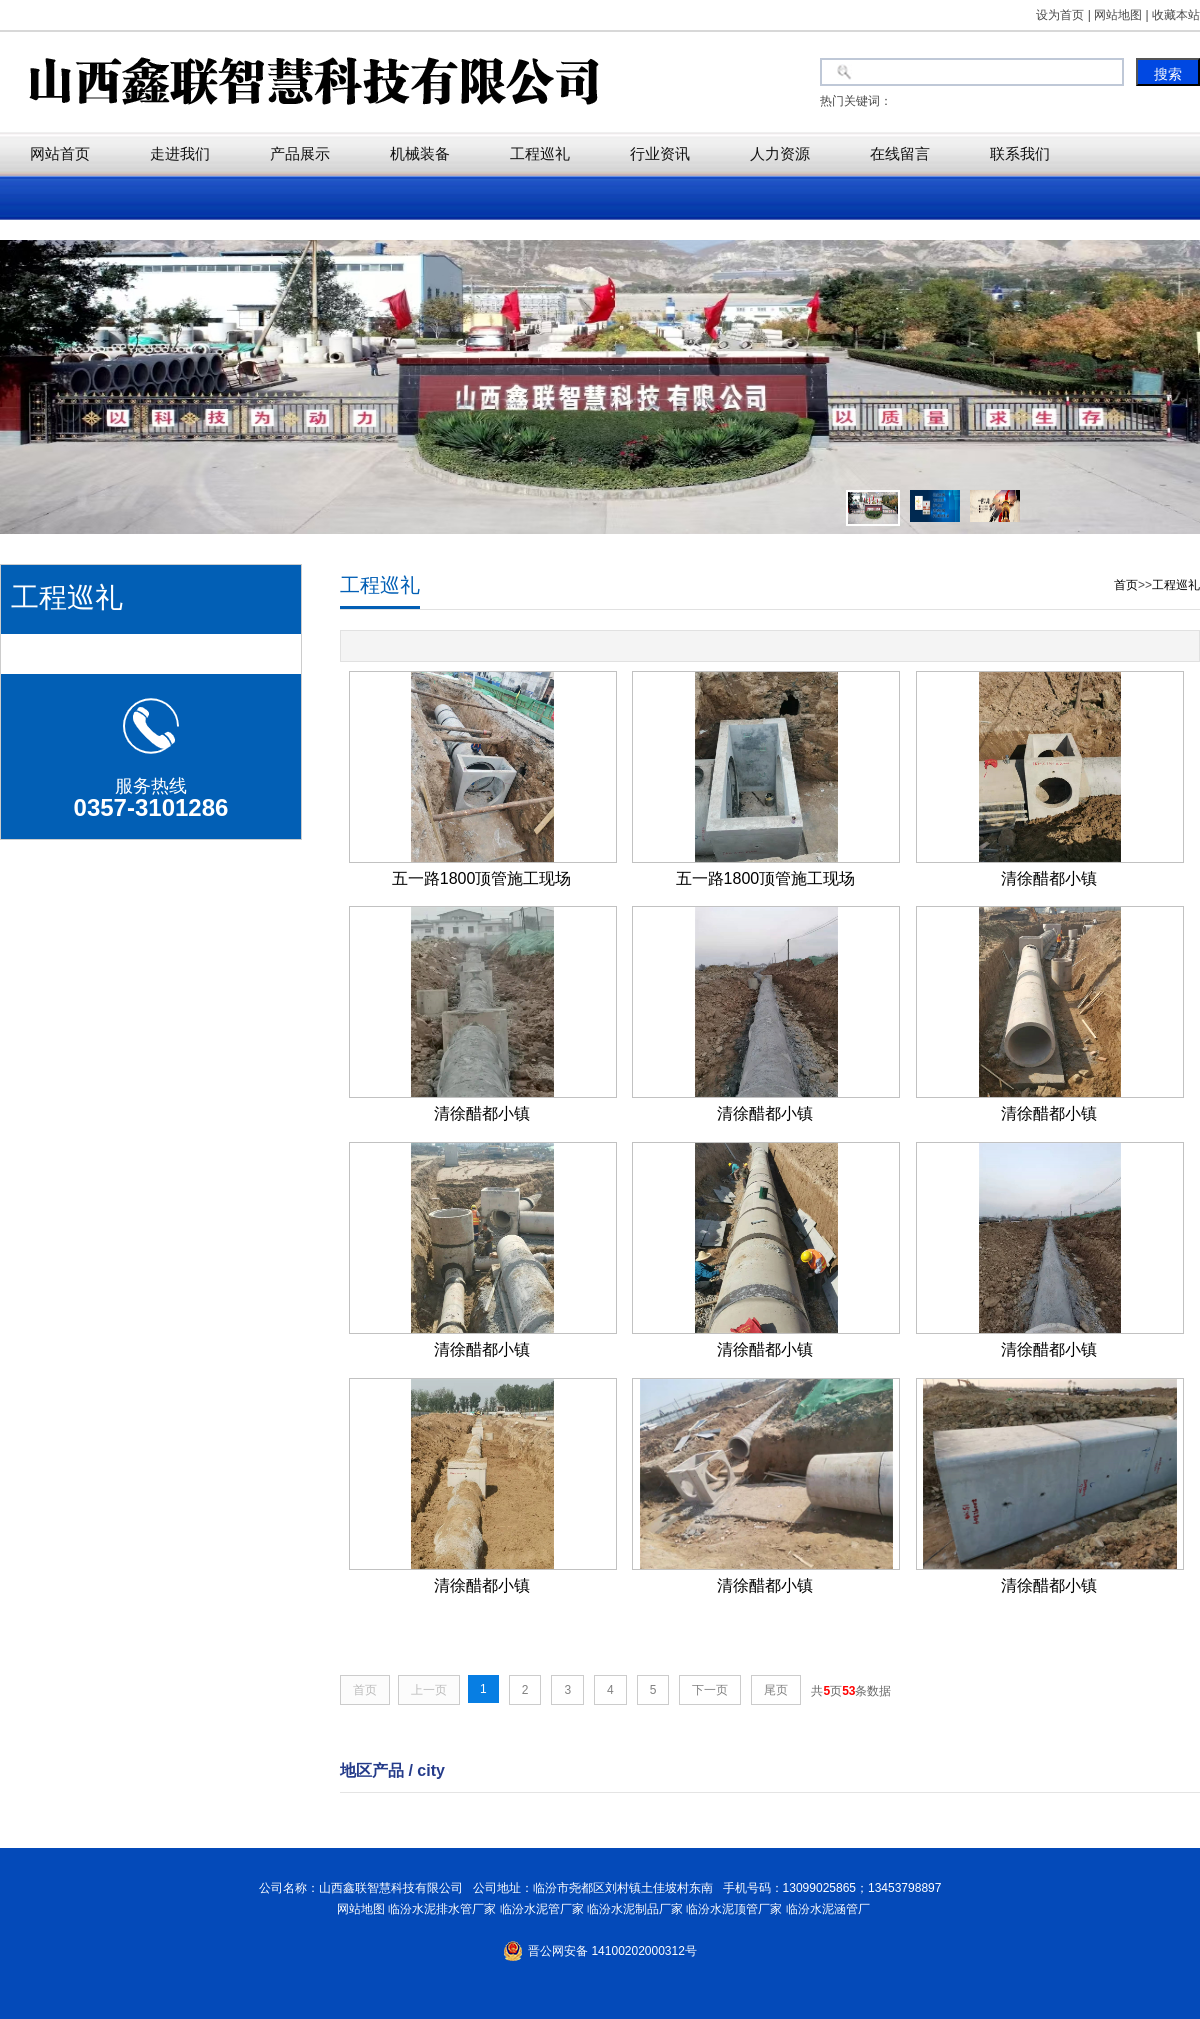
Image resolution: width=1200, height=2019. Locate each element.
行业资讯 (660, 153)
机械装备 (420, 153)
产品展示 (300, 153)
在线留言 (900, 153)
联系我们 (1020, 153)
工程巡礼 (540, 153)
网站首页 (60, 153)
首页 (1126, 585)
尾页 (776, 1690)
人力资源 (780, 153)
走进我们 (180, 153)
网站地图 (357, 1909)
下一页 (710, 1690)
